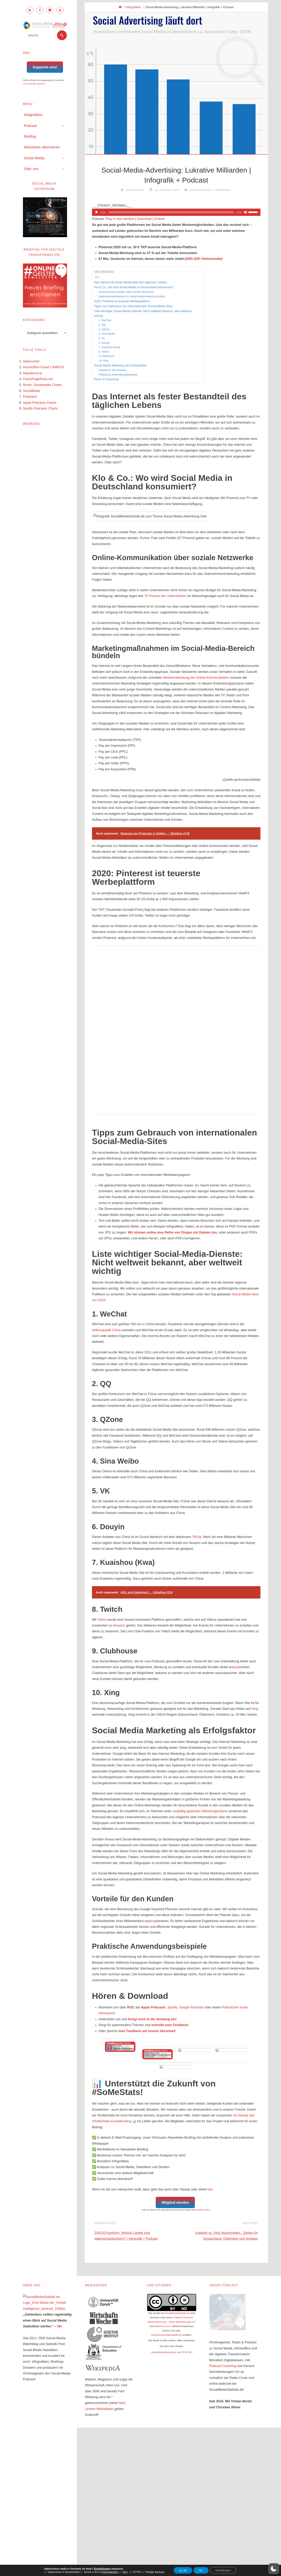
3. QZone (104, 329)
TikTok (196, 1536)
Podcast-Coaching (222, 2357)
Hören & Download (106, 379)
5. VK (102, 338)
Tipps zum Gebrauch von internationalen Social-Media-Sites (133, 306)
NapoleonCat (32, 373)
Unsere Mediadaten (99, 2401)
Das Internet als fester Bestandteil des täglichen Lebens (130, 282)
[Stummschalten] (245, 212)
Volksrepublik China (106, 1329)
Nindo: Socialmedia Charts (42, 385)
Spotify (172, 2006)
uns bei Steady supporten (34, 84)
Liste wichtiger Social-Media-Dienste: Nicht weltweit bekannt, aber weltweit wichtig (143, 313)
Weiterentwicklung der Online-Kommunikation (196, 677)
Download (144, 219)
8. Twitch (104, 351)
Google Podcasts (191, 2006)
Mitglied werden (175, 2194)
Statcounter (31, 361)
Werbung (222, 190)
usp (236, 1666)
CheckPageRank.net (38, 379)
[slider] (171, 212)
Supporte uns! (45, 67)
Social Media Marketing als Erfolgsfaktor (120, 365)
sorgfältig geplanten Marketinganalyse (199, 1810)
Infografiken (133, 7)
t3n (59, 2310)
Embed (159, 219)
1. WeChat (105, 320)
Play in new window (120, 219)
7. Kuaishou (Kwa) (109, 347)
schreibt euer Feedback (169, 2024)
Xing (254, 1707)
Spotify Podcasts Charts (40, 408)
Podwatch (30, 396)
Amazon (119, 1624)
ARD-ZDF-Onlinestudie (203, 259)
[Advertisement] (50, 455)
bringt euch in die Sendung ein (152, 2018)
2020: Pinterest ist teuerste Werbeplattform (122, 301)
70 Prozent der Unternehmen (165, 596)
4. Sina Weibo (107, 333)
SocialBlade (31, 391)
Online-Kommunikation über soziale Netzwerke (126, 291)
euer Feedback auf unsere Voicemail (146, 2030)
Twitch (101, 1618)
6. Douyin (104, 342)
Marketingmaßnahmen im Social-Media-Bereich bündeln (132, 296)
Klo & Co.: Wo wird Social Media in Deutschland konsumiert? (134, 287)
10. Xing (103, 360)
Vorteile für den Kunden (112, 370)
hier (210, 2181)
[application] (176, 212)
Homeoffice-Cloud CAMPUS (43, 367)
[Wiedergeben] (97, 212)
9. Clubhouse (106, 356)
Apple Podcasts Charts (39, 402)
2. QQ (102, 324)
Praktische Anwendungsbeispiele (118, 374)
